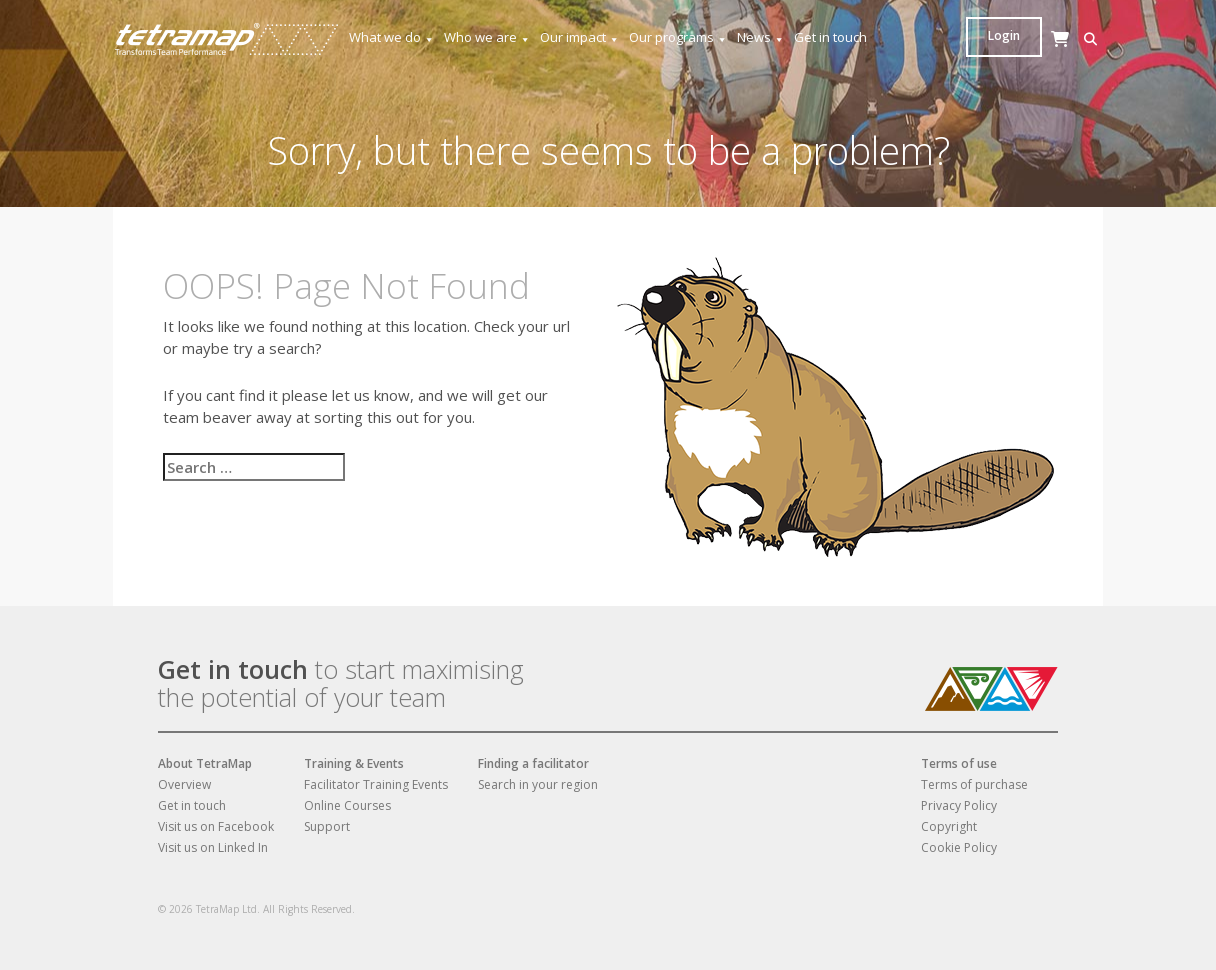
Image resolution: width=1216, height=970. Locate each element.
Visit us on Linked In (213, 847)
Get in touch (830, 37)
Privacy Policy (959, 805)
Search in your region (538, 784)
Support (327, 826)
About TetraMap (205, 763)
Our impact (580, 37)
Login (1065, 35)
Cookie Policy (959, 847)
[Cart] (1008, 58)
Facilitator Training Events (376, 784)
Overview (184, 784)
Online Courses (347, 805)
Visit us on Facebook (216, 826)
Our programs (678, 37)
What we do (392, 37)
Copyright (949, 826)
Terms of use (959, 763)
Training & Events (354, 763)
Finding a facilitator (533, 763)
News (761, 37)
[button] (977, 39)
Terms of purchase (974, 784)
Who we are (487, 37)
